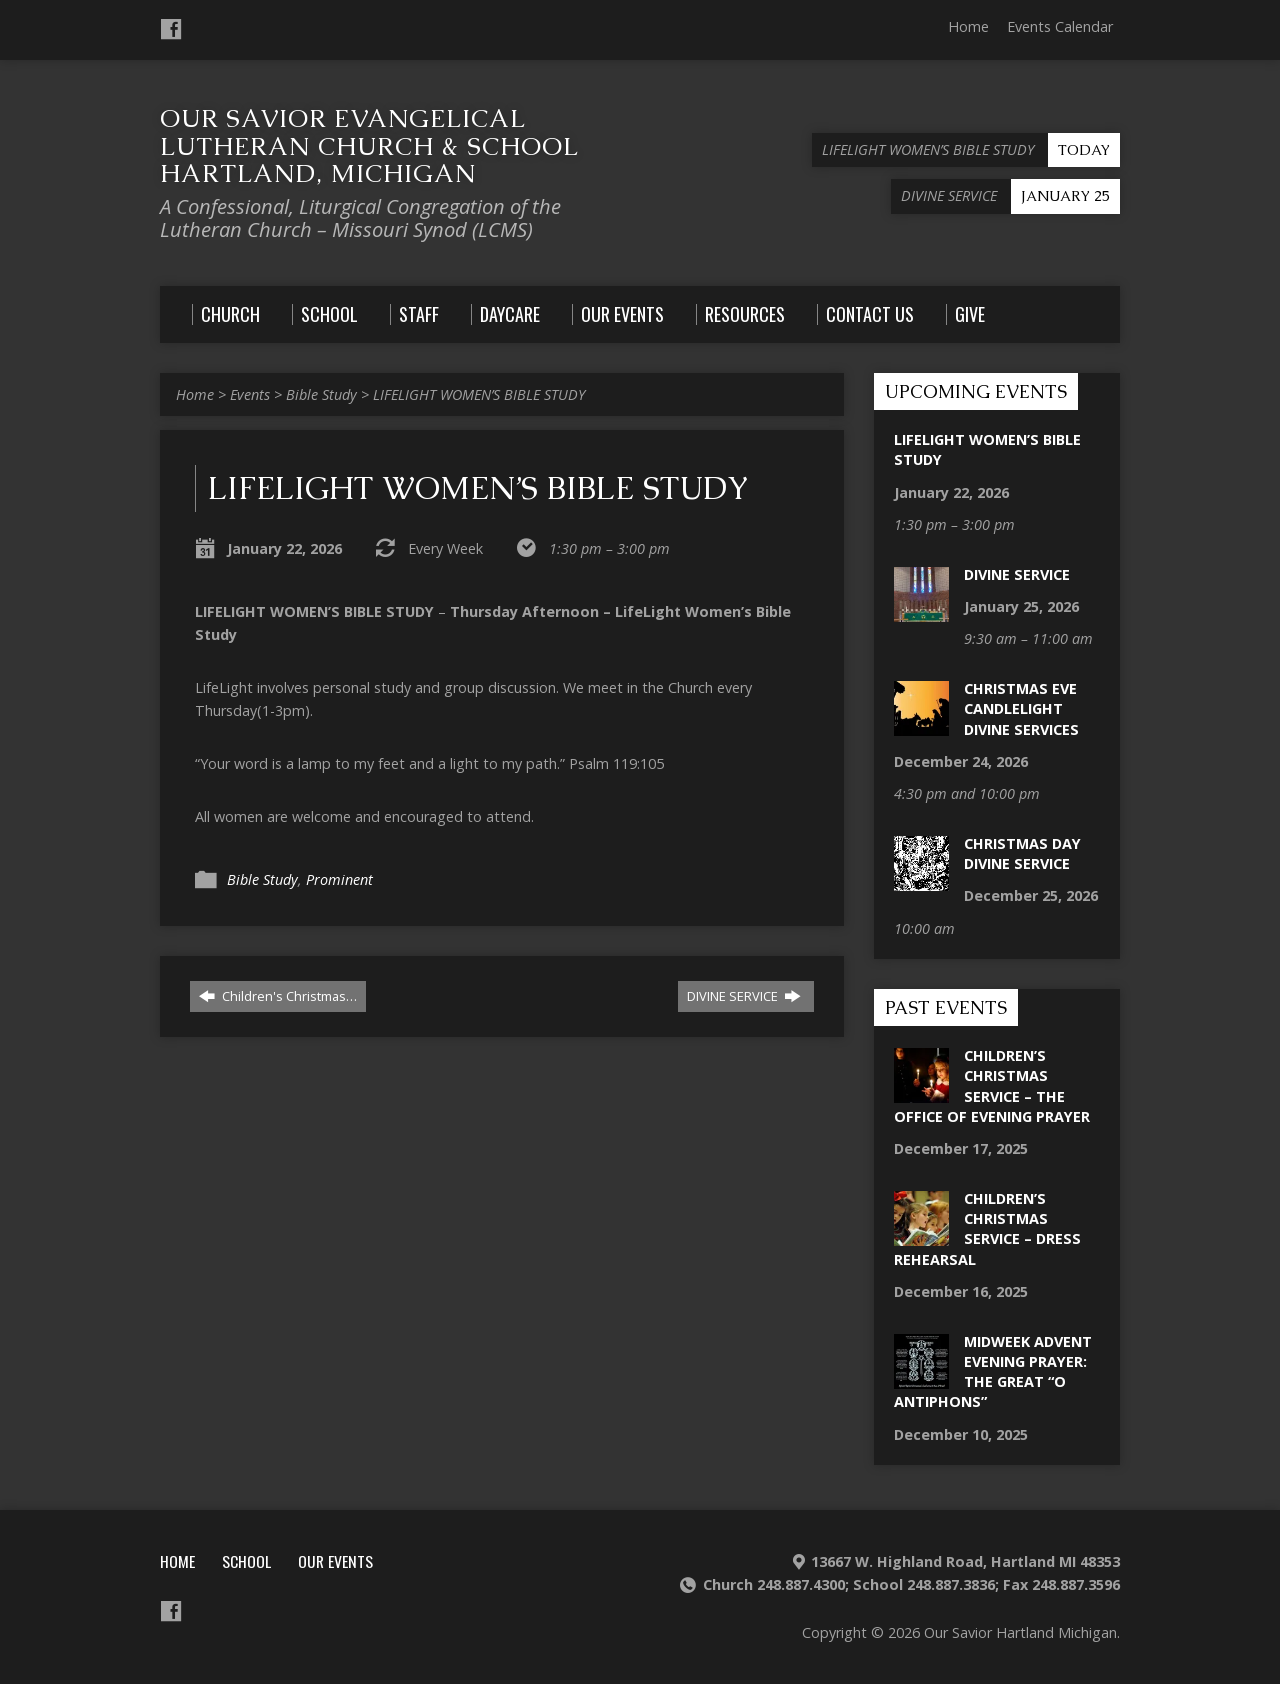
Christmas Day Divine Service (1022, 853)
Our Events (335, 1561)
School (246, 1561)
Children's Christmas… (278, 996)
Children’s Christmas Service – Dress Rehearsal (987, 1228)
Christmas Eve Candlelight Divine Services (1021, 708)
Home (968, 26)
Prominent (339, 879)
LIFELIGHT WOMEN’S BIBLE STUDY (479, 394)
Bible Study (321, 394)
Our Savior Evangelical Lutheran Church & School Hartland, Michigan (369, 145)
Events (250, 394)
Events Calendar (1060, 26)
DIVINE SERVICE (744, 996)
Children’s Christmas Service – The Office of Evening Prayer (992, 1085)
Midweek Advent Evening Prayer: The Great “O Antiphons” (993, 1371)
